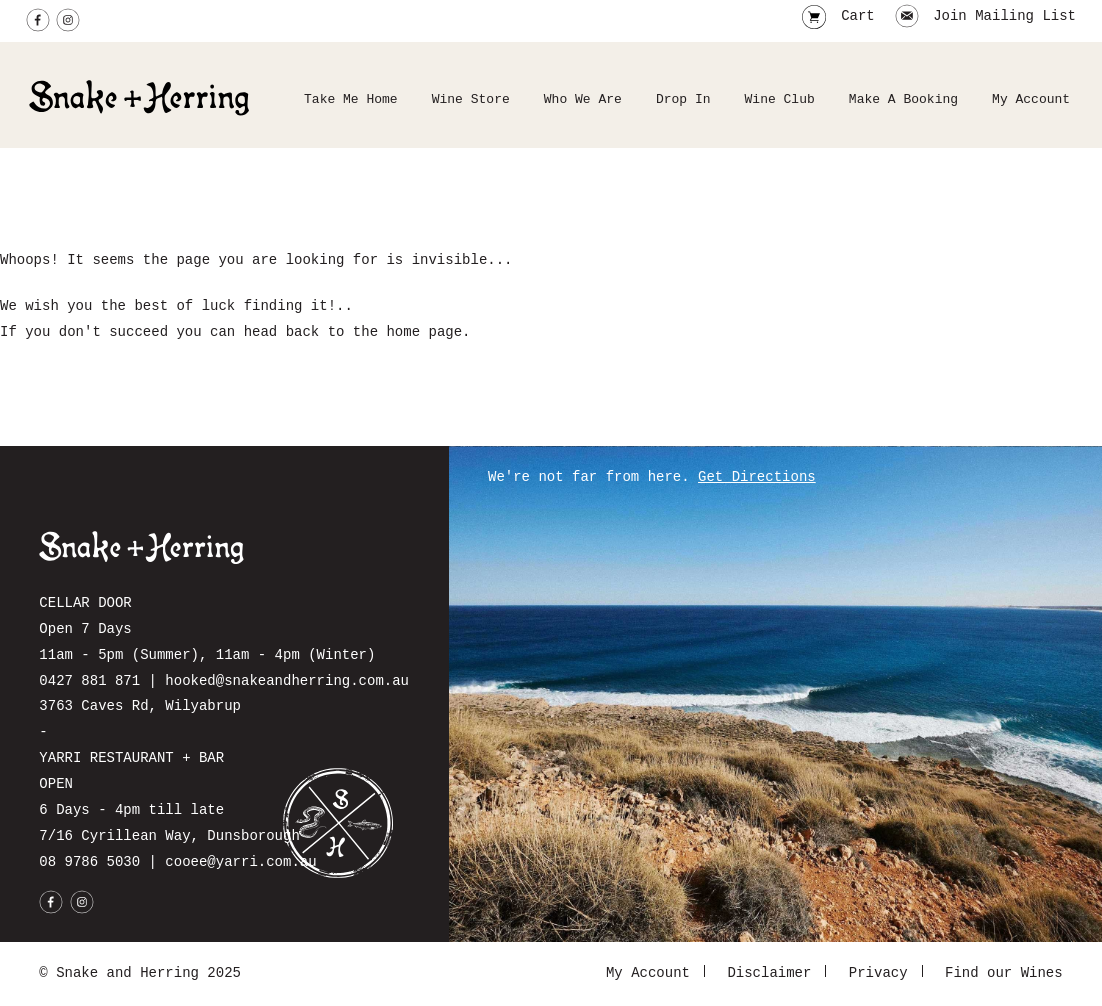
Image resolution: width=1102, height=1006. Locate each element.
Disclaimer (769, 973)
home (403, 332)
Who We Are (583, 100)
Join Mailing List (985, 17)
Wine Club (780, 100)
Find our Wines (1004, 973)
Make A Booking (903, 100)
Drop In (683, 100)
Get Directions (757, 477)
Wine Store (471, 100)
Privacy (878, 973)
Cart (858, 17)
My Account (1031, 100)
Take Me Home (351, 100)
